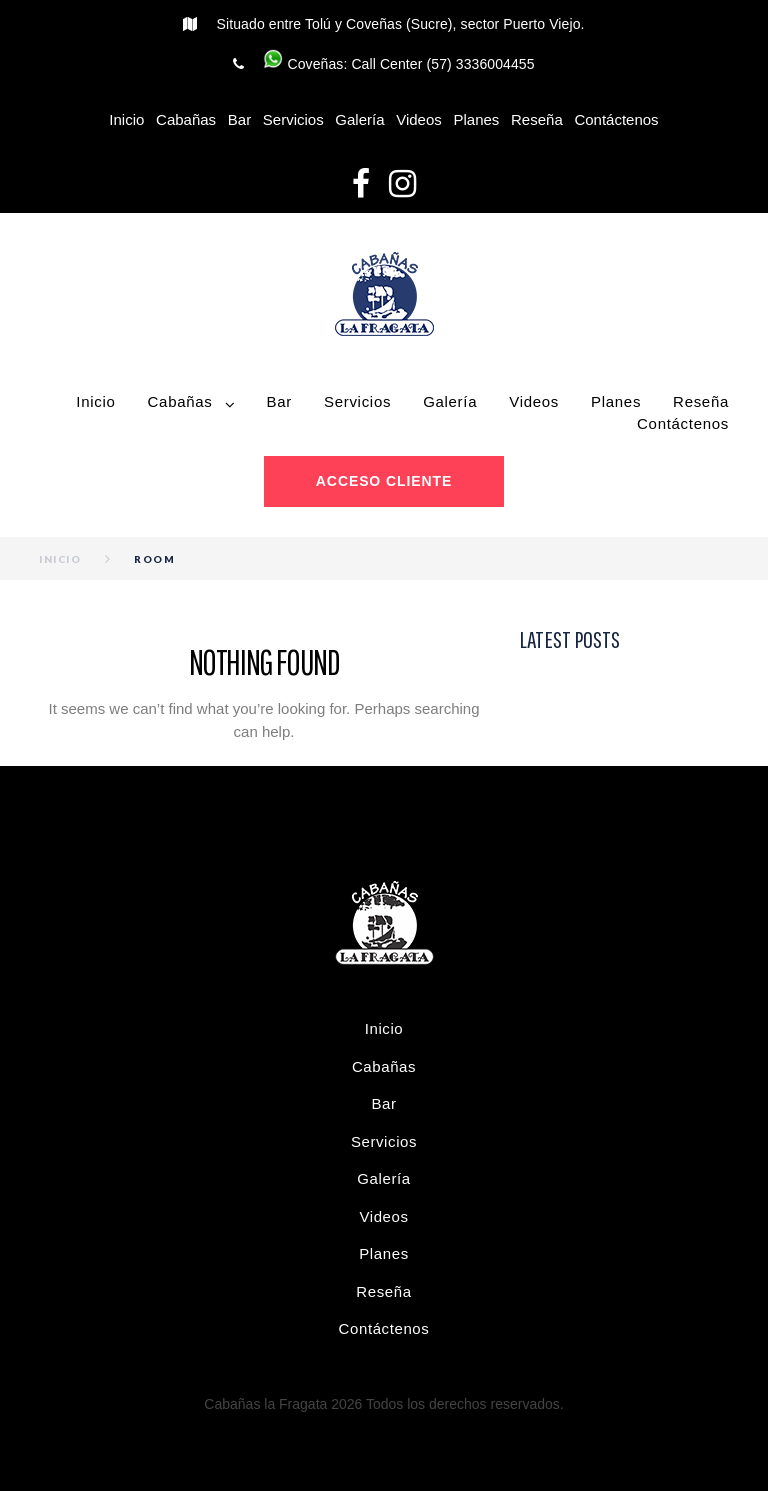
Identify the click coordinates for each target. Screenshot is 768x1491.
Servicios (293, 119)
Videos (419, 119)
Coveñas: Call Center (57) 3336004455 (398, 64)
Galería (359, 119)
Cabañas (186, 119)
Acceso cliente (384, 481)
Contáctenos (616, 119)
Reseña (537, 119)
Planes (476, 119)
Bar (239, 119)
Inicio (126, 119)
